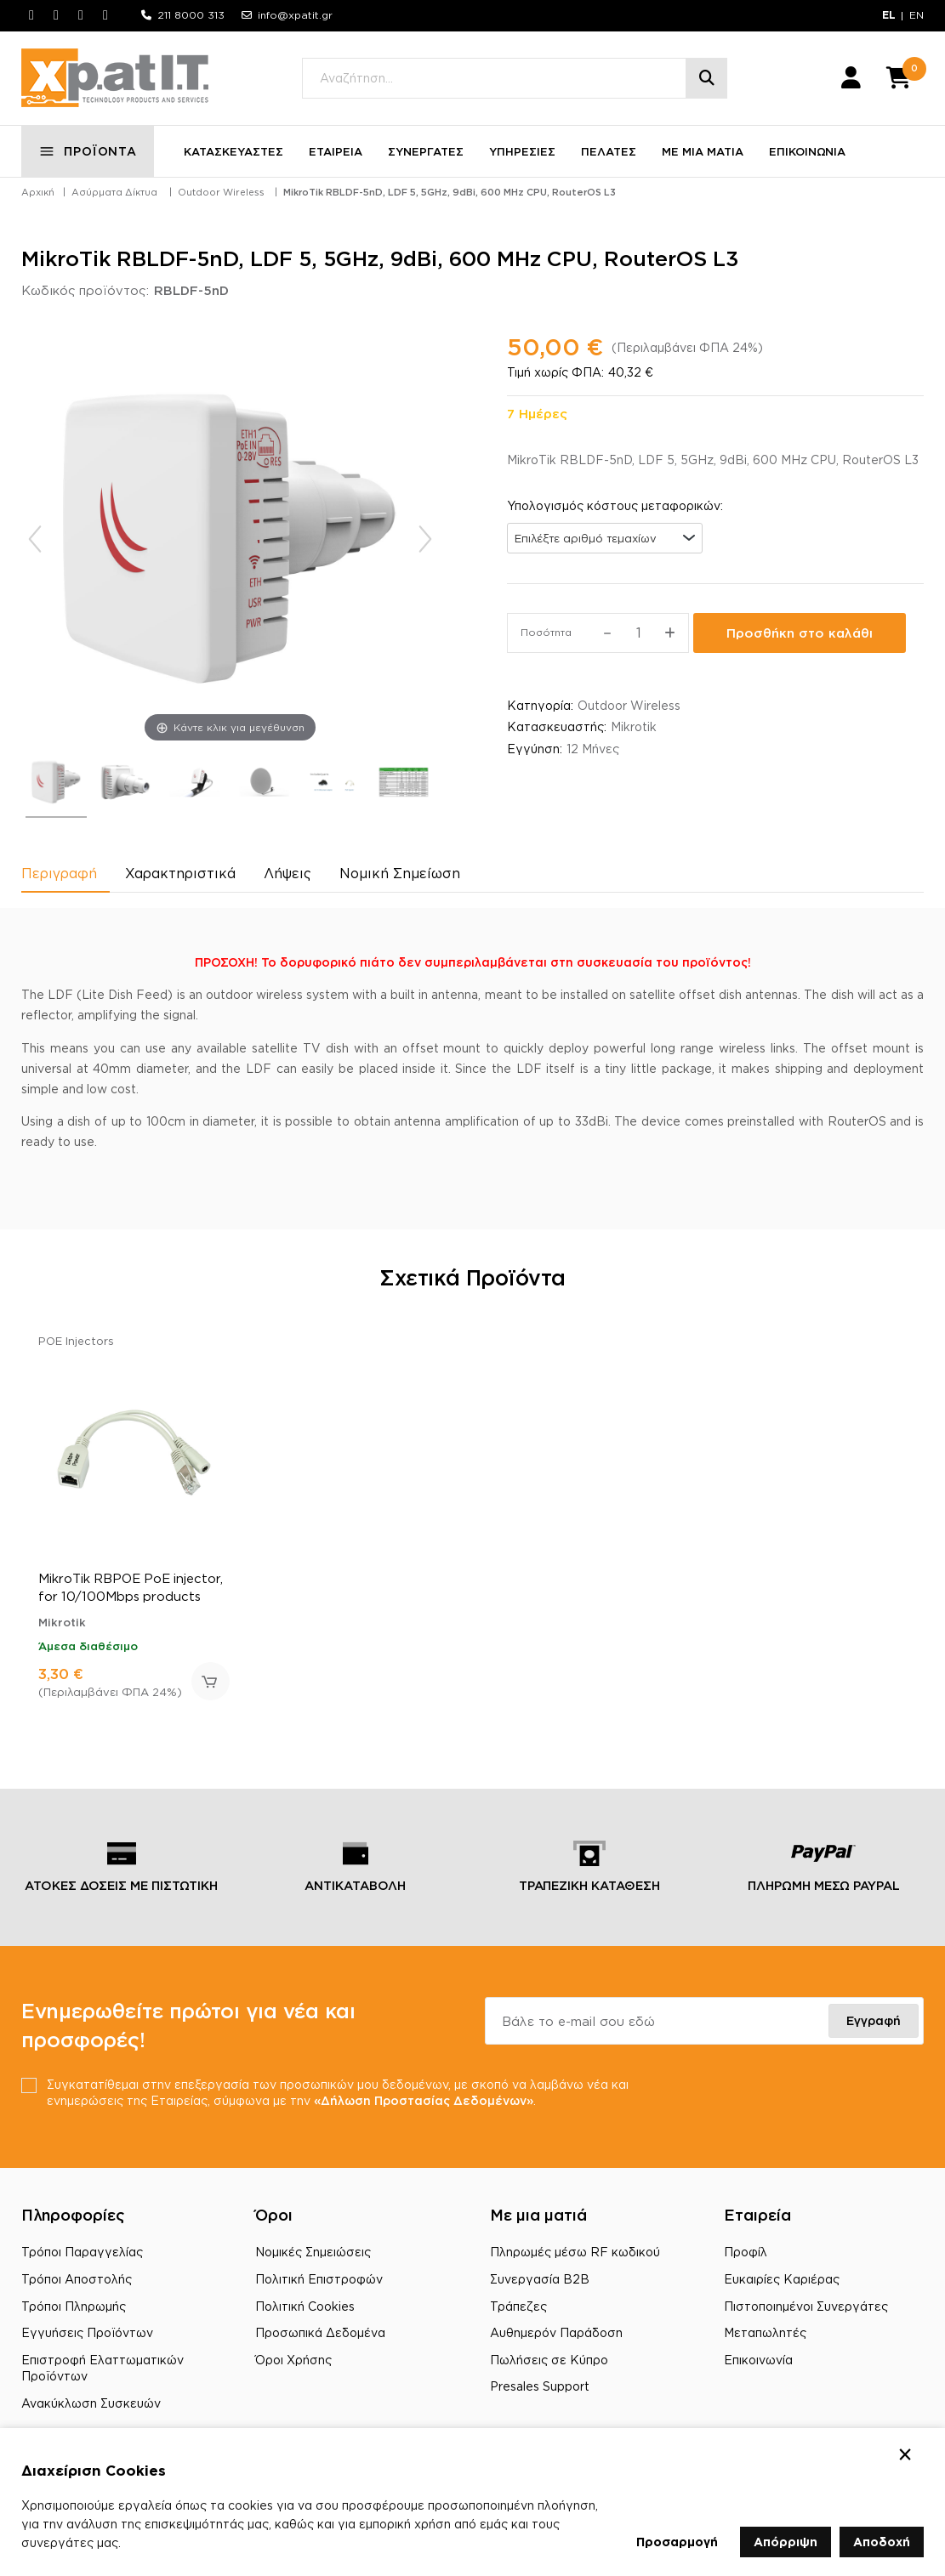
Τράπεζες (518, 2306)
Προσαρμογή (677, 2541)
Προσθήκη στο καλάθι (799, 633)
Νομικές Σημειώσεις (313, 2251)
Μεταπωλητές (765, 2332)
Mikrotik (634, 726)
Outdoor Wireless (221, 192)
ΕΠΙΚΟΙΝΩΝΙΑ (807, 151)
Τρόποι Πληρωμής (73, 2306)
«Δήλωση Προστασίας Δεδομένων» (423, 2100)
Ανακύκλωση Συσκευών (91, 2403)
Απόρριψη (785, 2541)
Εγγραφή (873, 2020)
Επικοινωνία (758, 2359)
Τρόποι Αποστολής (76, 2278)
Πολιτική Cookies (305, 2306)
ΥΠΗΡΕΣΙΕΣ (522, 151)
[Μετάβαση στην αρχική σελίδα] (114, 78)
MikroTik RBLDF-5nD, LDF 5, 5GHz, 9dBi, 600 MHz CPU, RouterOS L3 (449, 192)
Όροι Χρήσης (293, 2359)
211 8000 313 (191, 14)
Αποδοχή (881, 2541)
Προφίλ (745, 2251)
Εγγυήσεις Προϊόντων (87, 2332)
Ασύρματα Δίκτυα (114, 192)
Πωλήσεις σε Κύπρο (549, 2359)
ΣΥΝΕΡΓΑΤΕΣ (426, 151)
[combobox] (605, 538)
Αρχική (37, 192)
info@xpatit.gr (295, 14)
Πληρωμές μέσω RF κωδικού (575, 2251)
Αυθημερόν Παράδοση (556, 2332)
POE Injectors (76, 1341)
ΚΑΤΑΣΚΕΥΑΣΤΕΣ (233, 151)
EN (916, 14)
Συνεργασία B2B (539, 2278)
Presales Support (539, 2386)
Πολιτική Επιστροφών (319, 2278)
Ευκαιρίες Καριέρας (782, 2278)
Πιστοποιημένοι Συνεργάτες (806, 2306)
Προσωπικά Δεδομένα (320, 2332)
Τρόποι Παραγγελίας (82, 2251)
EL (889, 14)
